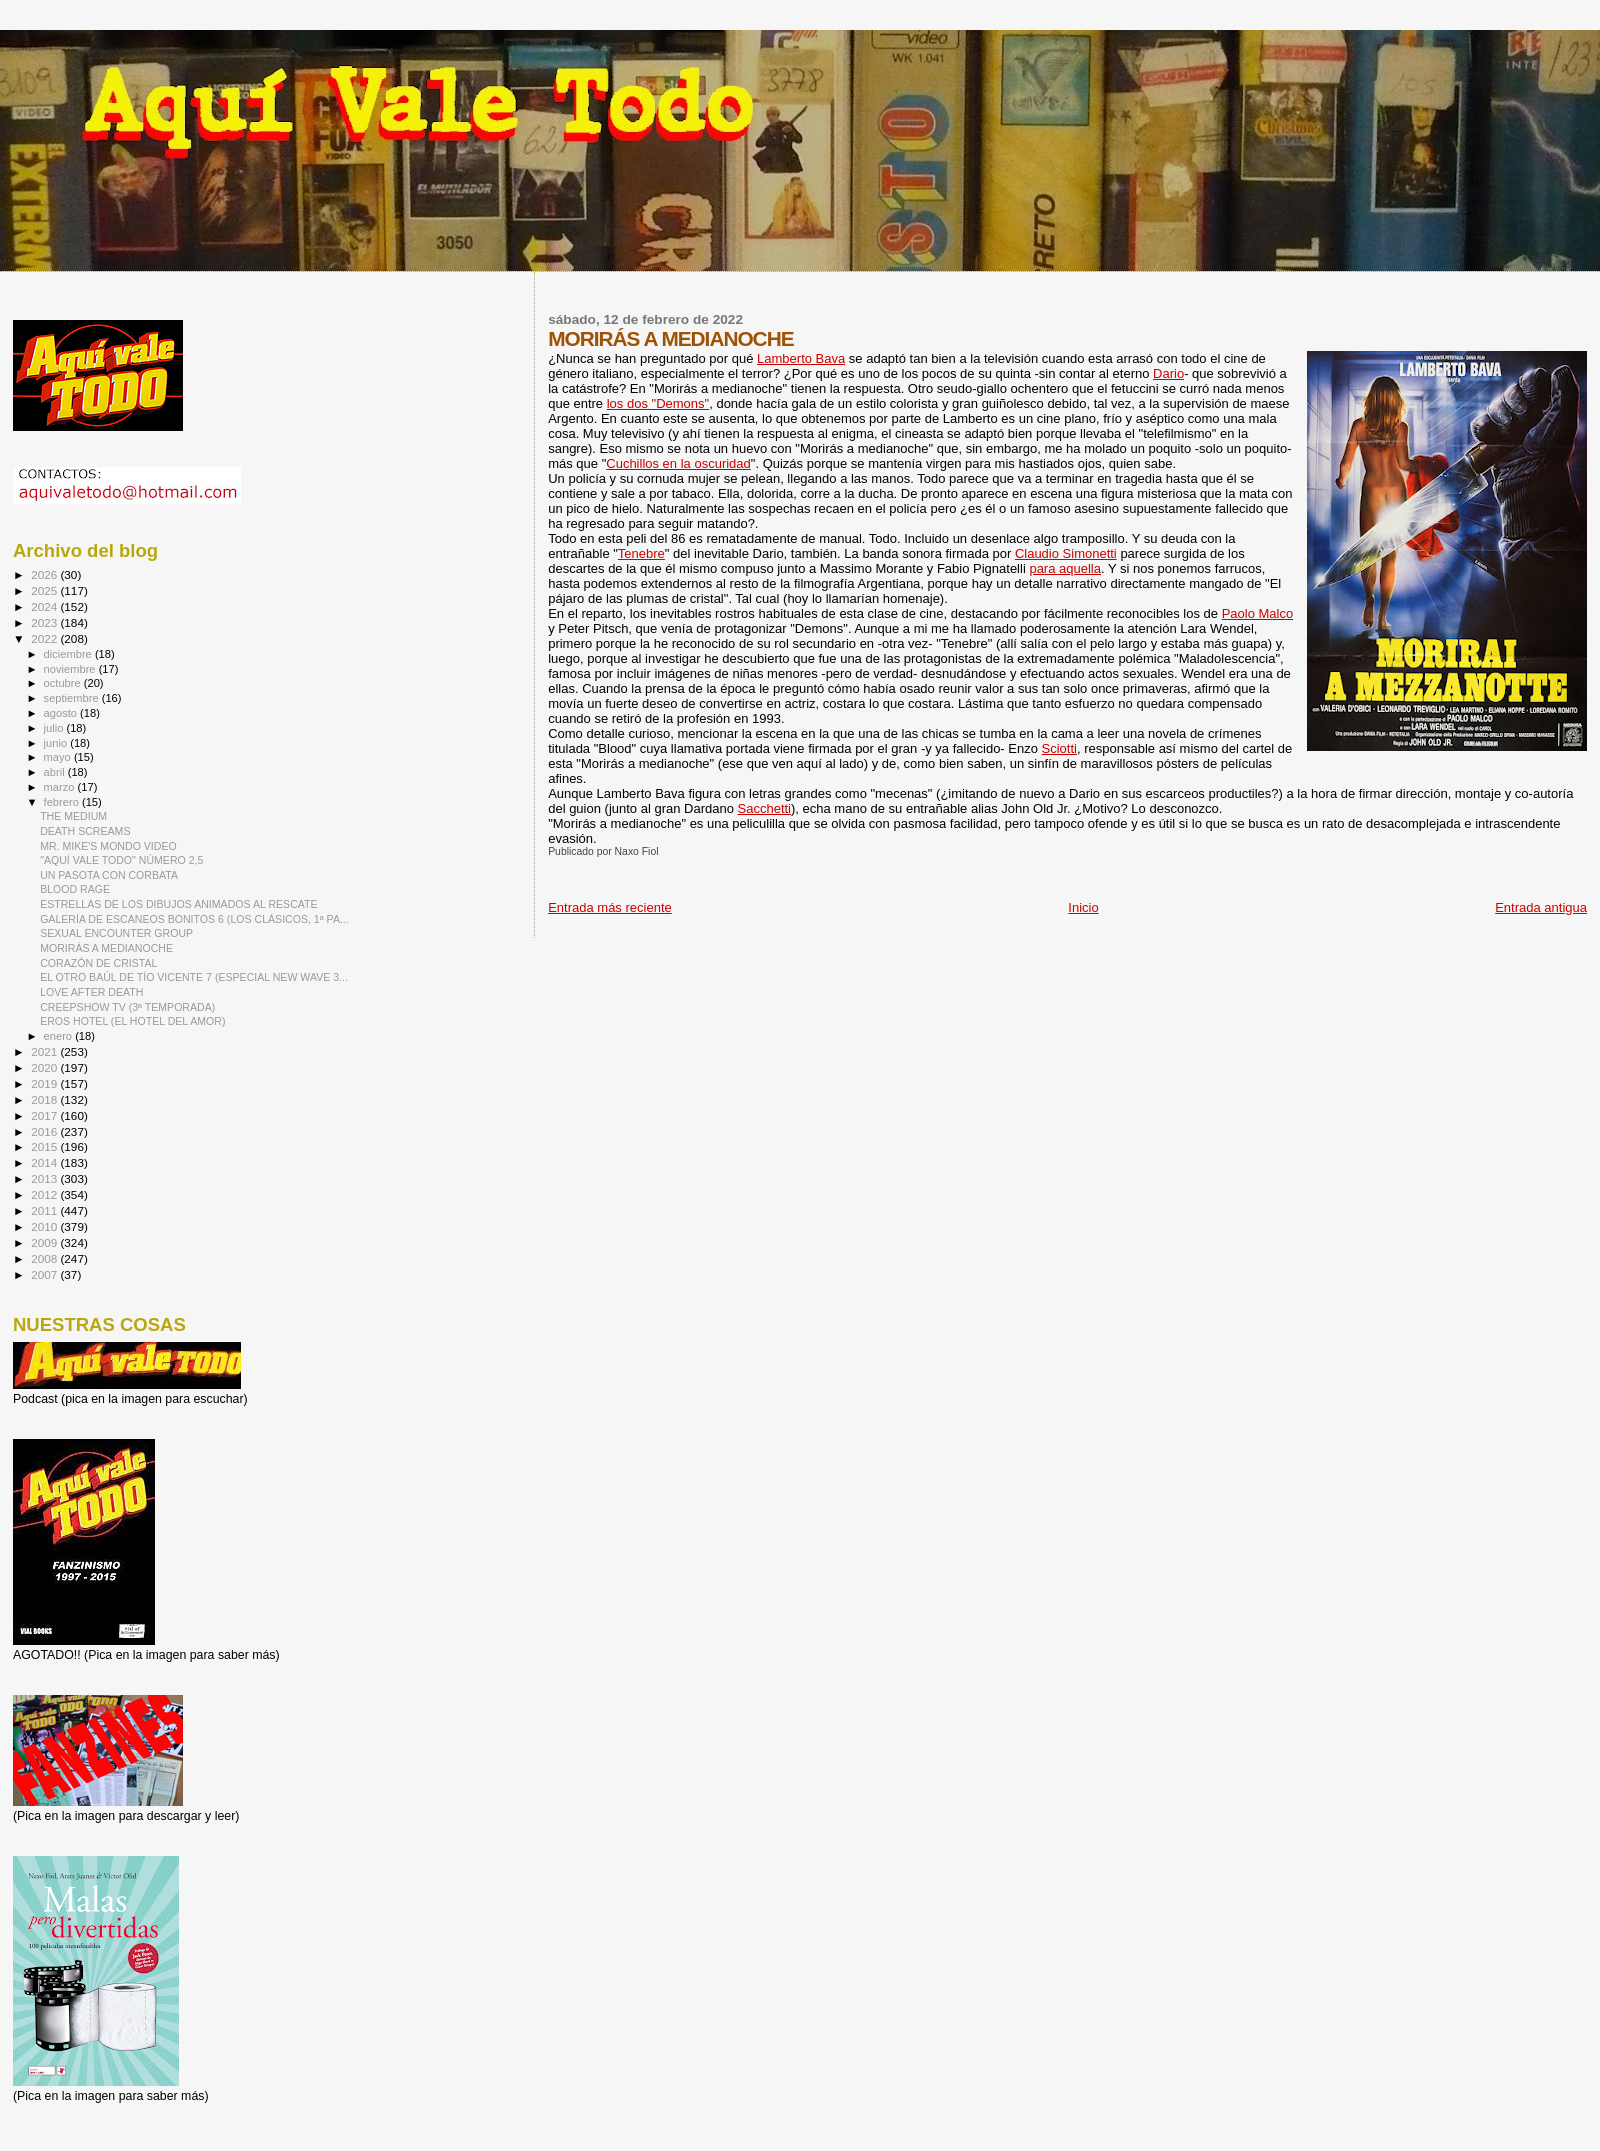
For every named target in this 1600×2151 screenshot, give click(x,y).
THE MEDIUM (73, 816)
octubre (64, 683)
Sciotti (1059, 748)
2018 (45, 1099)
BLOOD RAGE (75, 889)
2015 (45, 1146)
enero (60, 1036)
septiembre (73, 698)
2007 (45, 1274)
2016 (45, 1131)
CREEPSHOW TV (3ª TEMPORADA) (127, 1007)
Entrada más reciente (610, 907)
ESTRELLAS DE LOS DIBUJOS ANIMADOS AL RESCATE (178, 904)
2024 (45, 606)
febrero (63, 802)
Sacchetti (764, 808)
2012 (45, 1194)
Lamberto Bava (801, 358)
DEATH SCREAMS (85, 831)
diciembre (69, 654)
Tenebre (641, 553)
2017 (45, 1115)
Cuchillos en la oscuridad (678, 463)
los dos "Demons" (658, 403)
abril (56, 772)
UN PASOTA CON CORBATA (109, 875)
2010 (45, 1226)
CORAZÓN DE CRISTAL (98, 963)
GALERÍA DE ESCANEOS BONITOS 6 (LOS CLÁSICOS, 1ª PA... (194, 919)
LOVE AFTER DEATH (91, 992)
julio (55, 728)
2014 (45, 1162)
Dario (1168, 373)
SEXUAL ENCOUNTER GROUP (116, 933)
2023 (45, 622)
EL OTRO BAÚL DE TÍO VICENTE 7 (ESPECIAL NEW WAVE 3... (194, 977)
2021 (45, 1051)
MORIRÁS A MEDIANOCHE (106, 948)
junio (57, 743)
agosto (62, 713)
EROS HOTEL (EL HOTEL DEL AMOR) (132, 1021)
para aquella (1065, 568)
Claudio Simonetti (1066, 553)
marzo (61, 787)
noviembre (71, 669)
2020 (45, 1067)
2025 (45, 590)
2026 (45, 574)
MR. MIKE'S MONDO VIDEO (108, 846)
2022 (45, 638)
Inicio (1083, 907)
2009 (45, 1242)
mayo (59, 757)
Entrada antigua (1541, 907)
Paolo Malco (1258, 613)
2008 (45, 1258)
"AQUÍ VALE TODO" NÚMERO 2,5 (121, 860)
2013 (45, 1178)
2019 (45, 1083)
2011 (45, 1210)
